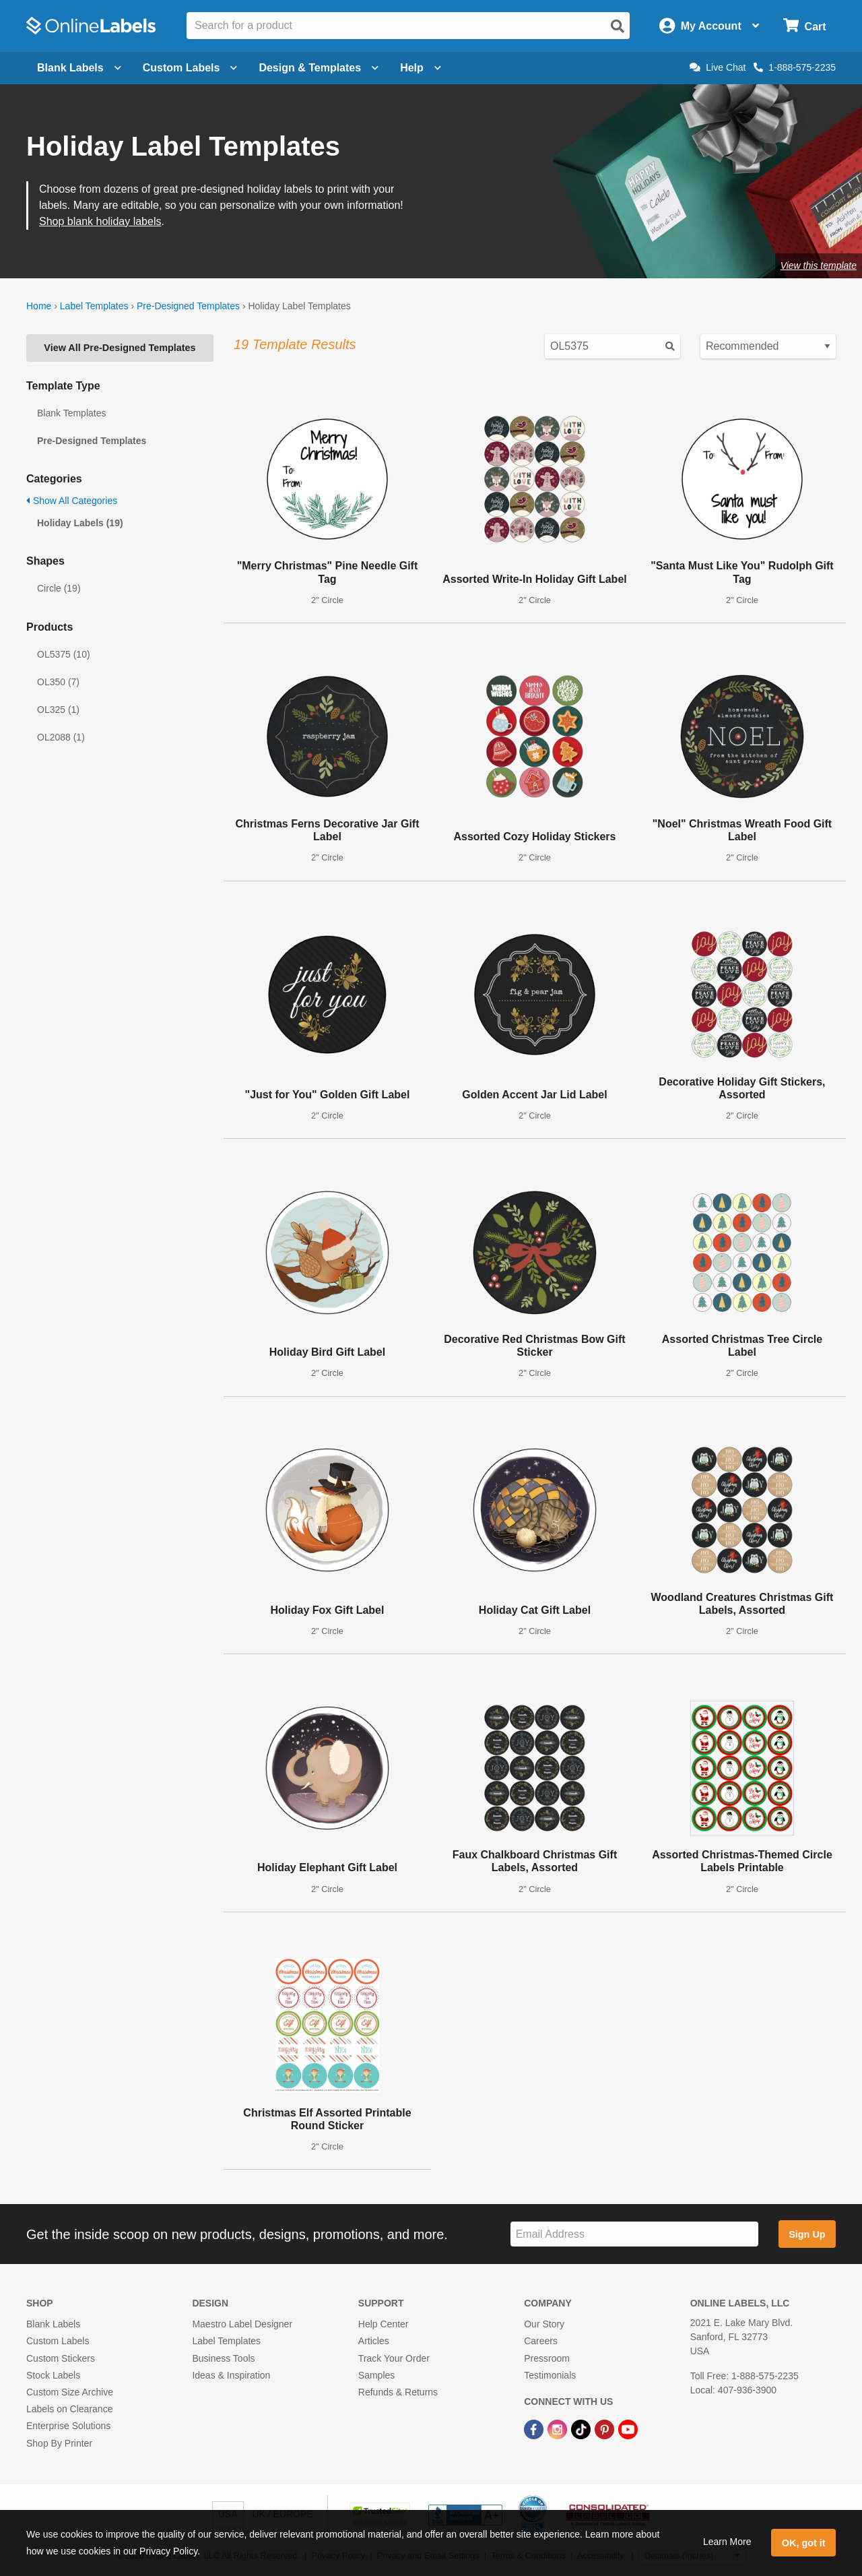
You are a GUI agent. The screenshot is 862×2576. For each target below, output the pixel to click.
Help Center (383, 2324)
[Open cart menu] (804, 26)
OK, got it (804, 2543)
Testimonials (550, 2375)
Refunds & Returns (398, 2392)
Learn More (727, 2541)
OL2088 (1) (61, 737)
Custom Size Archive (69, 2392)
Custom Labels (57, 2340)
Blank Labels (53, 2324)
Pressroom (547, 2358)
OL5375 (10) (63, 654)
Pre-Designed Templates (188, 306)
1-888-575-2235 (795, 67)
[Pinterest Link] (606, 2428)
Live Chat (717, 67)
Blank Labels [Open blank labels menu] (79, 67)
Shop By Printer (59, 2443)
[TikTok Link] (582, 2428)
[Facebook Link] (535, 2428)
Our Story (544, 2324)
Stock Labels (53, 2375)
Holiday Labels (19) (80, 522)
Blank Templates (71, 413)
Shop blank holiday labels (100, 221)
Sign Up (807, 2234)
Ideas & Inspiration (231, 2375)
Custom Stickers (60, 2358)
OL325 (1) (58, 709)
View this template (819, 265)
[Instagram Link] (559, 2428)
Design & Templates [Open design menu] (318, 67)
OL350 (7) (58, 682)
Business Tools (223, 2358)
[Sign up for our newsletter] (634, 2234)
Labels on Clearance (69, 2409)
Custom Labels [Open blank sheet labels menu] (190, 67)
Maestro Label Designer (242, 2324)
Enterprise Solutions (68, 2425)
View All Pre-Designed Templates (119, 347)
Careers (541, 2340)
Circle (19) (59, 588)
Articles (373, 2340)
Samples (376, 2375)
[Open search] (617, 26)
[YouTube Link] (628, 2428)
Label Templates (94, 306)
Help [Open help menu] (420, 67)
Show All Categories (71, 500)
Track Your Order (394, 2358)
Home (38, 306)
